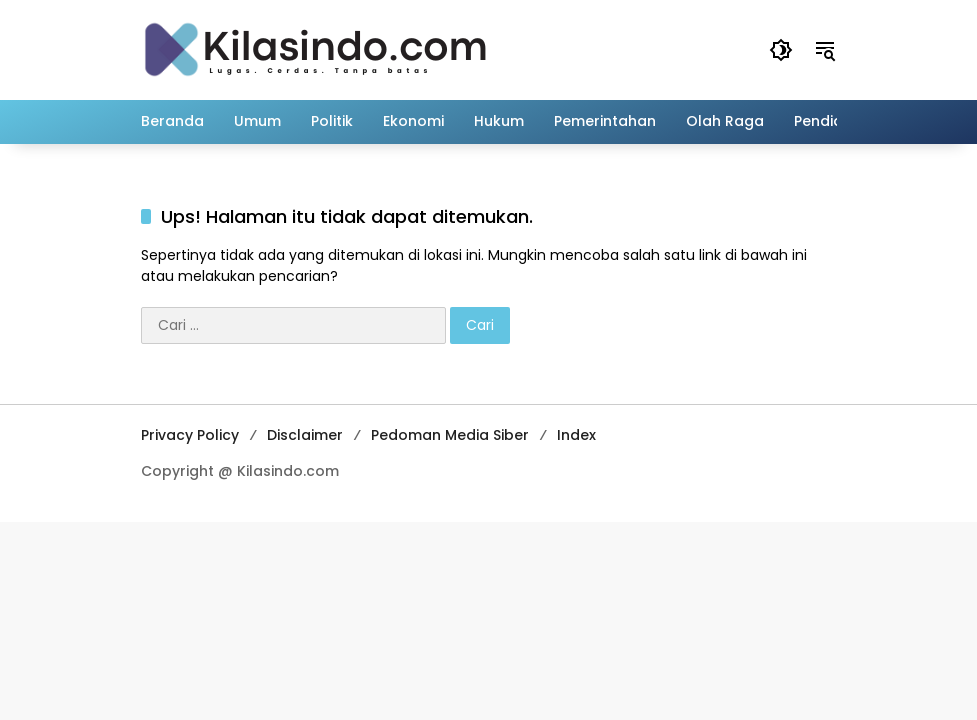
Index (576, 435)
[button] (781, 50)
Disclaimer (305, 435)
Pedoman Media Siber (450, 435)
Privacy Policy (190, 435)
